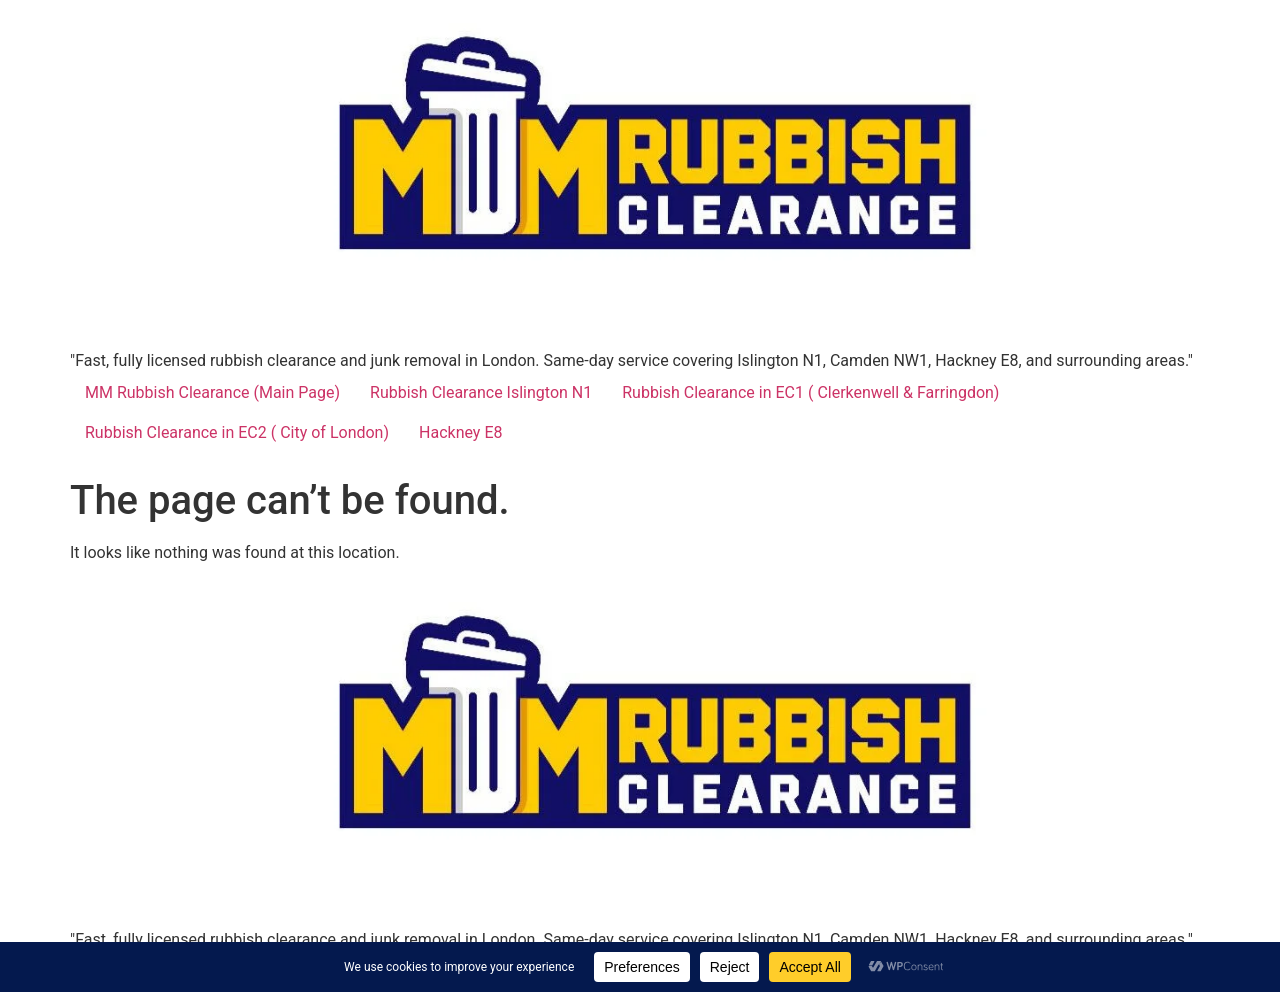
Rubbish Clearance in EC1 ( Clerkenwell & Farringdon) (810, 392)
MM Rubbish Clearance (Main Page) (212, 392)
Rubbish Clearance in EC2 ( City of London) (237, 432)
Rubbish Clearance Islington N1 (481, 392)
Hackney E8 (460, 432)
